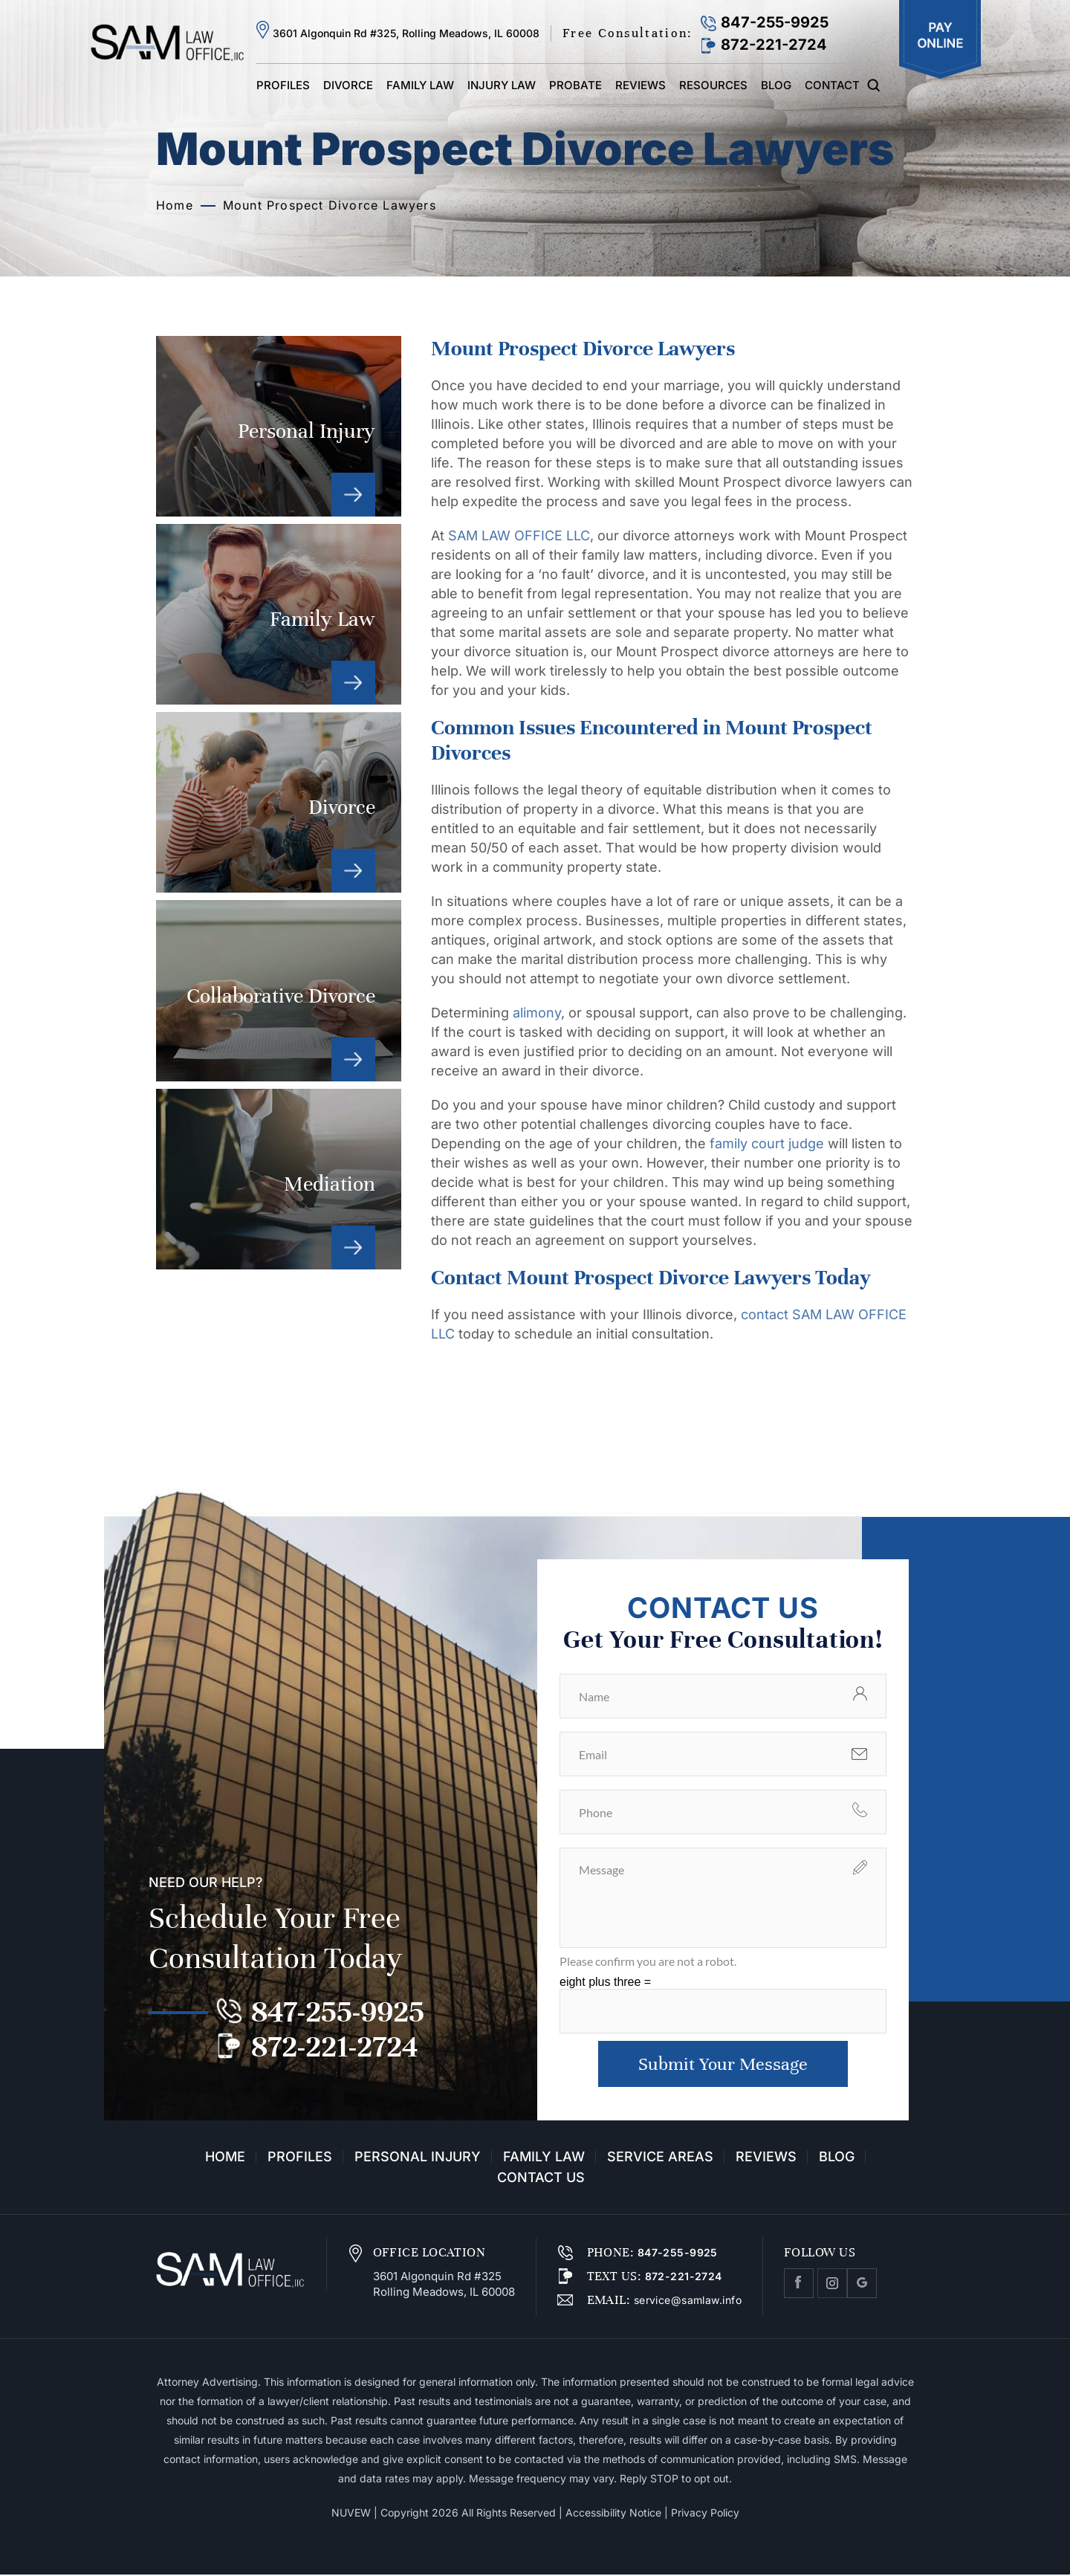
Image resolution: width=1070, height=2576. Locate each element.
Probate (575, 85)
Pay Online (940, 40)
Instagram (832, 2285)
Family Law (420, 85)
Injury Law (501, 85)
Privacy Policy (705, 2514)
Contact (832, 85)
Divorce (348, 85)
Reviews (640, 85)
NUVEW (351, 2514)
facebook (799, 2285)
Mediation (278, 1179)
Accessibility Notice (613, 2514)
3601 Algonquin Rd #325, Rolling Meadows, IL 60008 (406, 33)
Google (862, 2285)
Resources (713, 85)
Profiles (283, 85)
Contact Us (541, 2179)
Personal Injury (278, 426)
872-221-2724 (774, 44)
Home (225, 2158)
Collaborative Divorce (278, 990)
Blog (776, 85)
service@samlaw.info (686, 2301)
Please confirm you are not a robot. (648, 1961)
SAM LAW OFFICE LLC (519, 535)
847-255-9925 (775, 22)
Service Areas (660, 2158)
